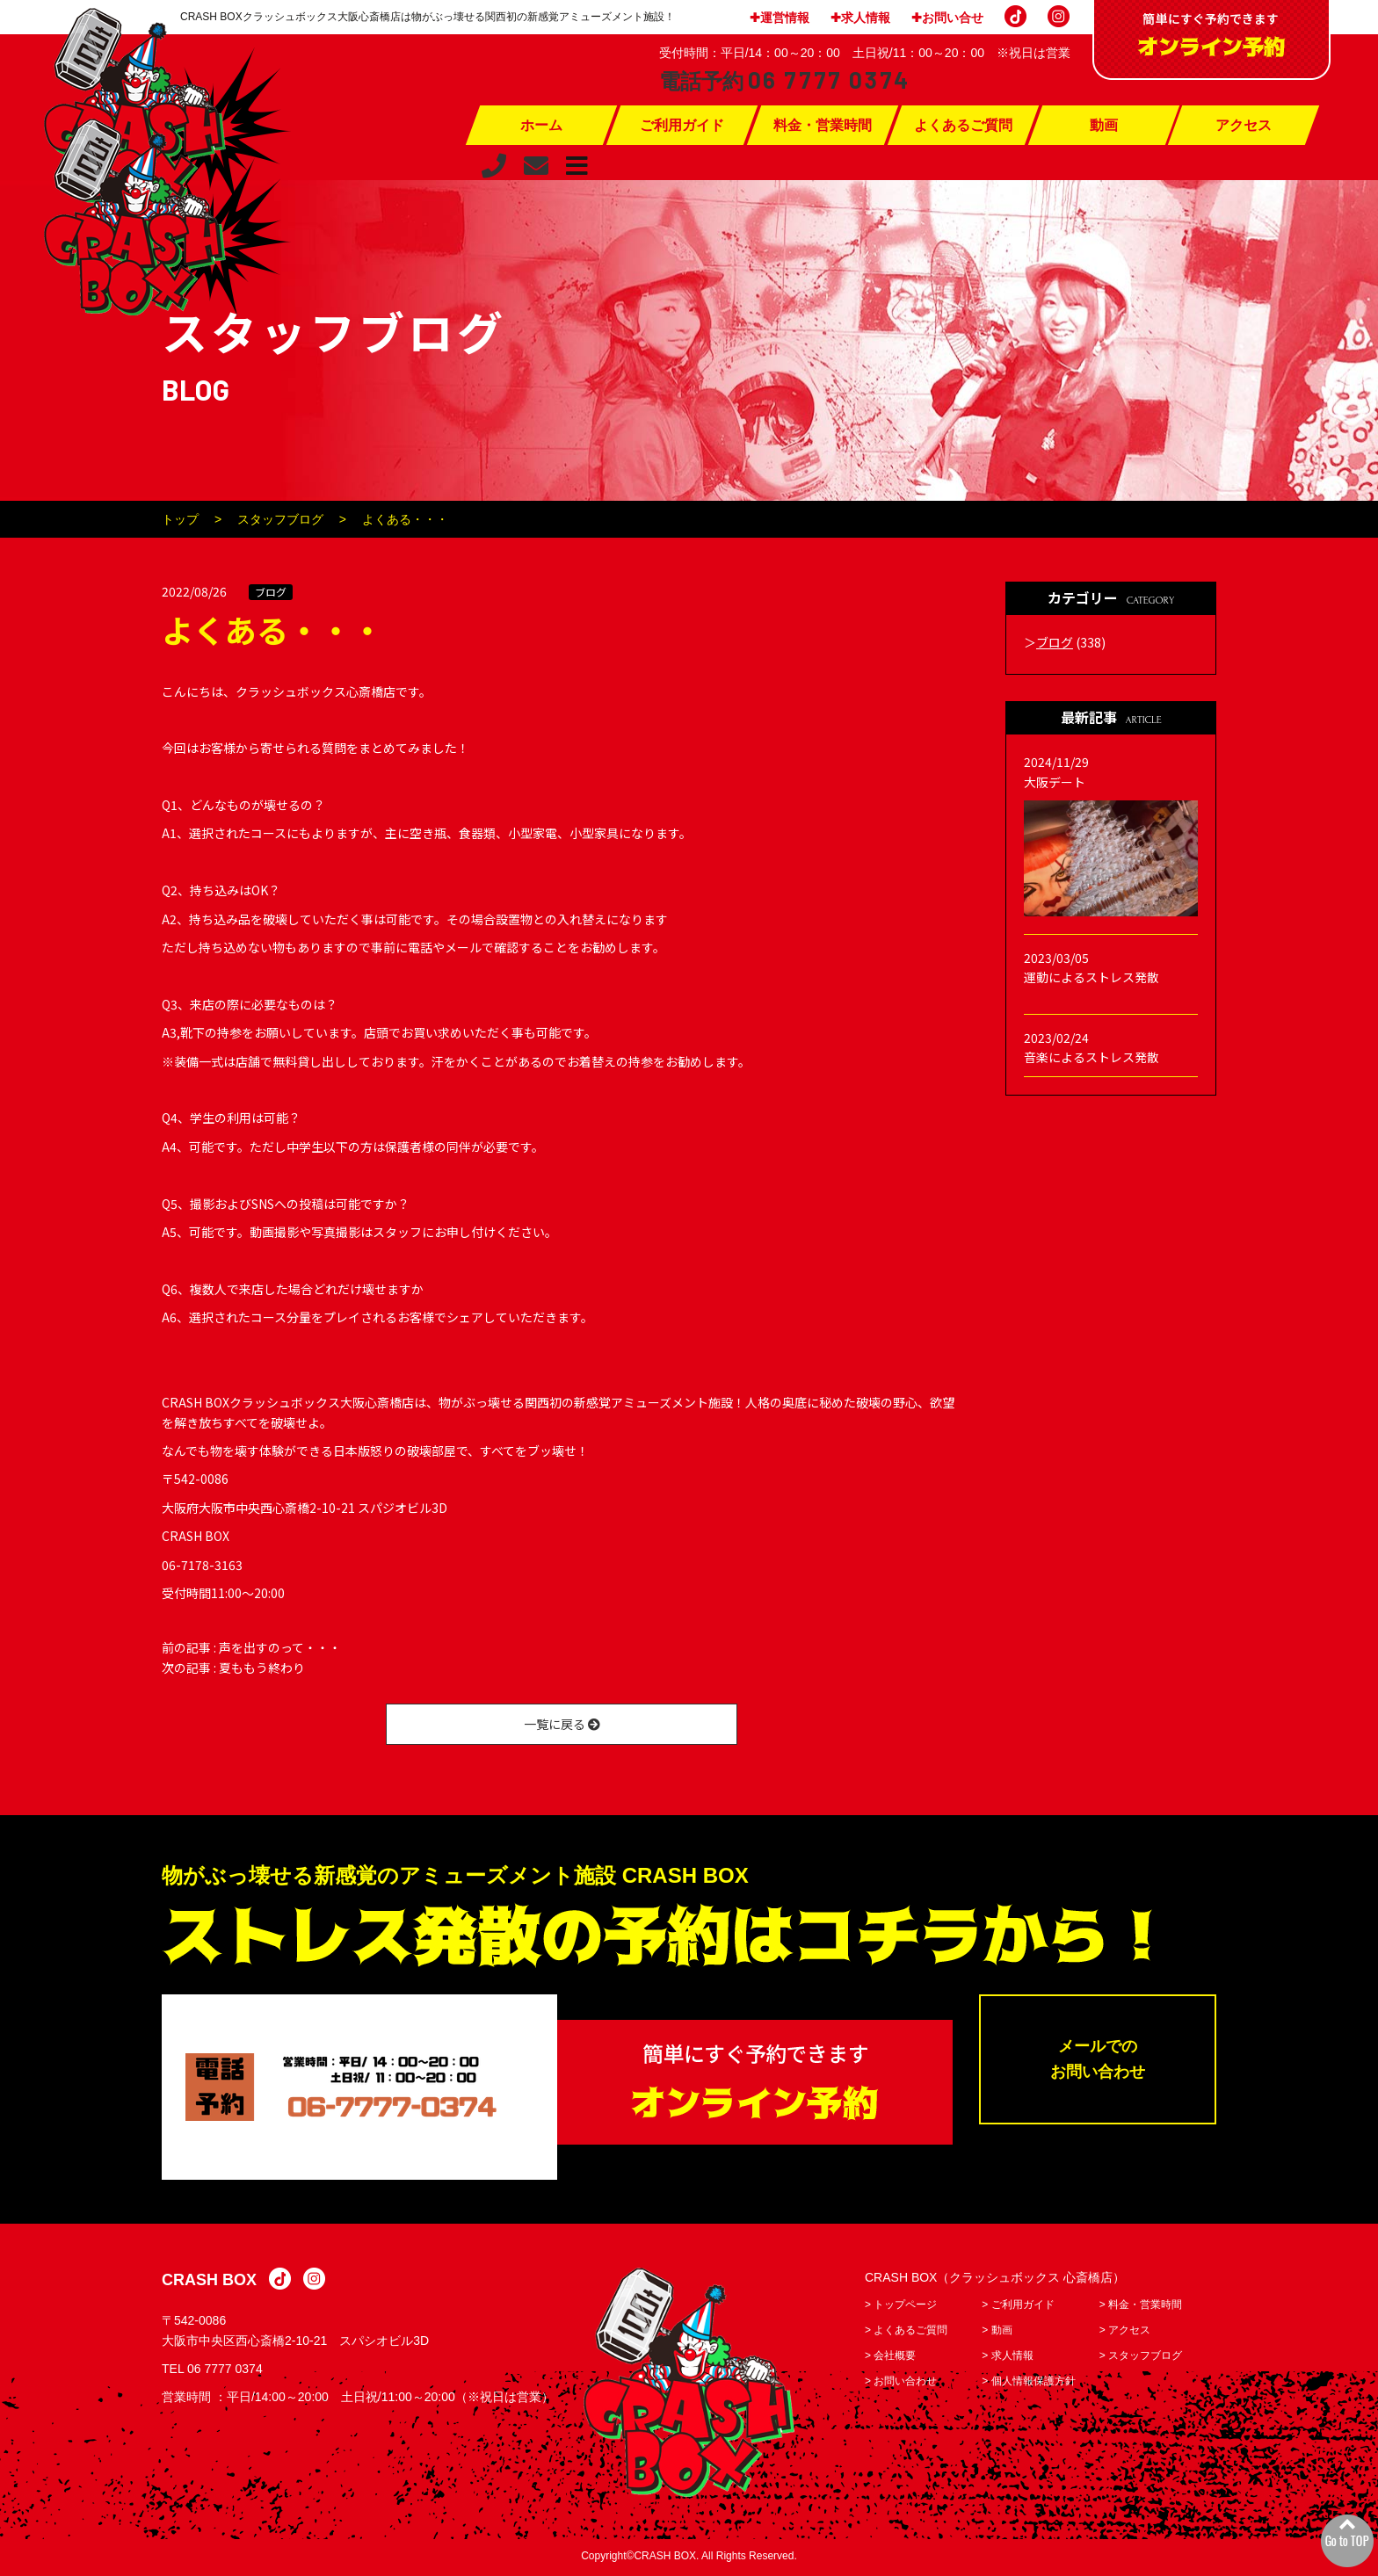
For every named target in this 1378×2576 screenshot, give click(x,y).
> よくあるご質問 (906, 2332)
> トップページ (901, 2307)
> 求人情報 (1007, 2358)
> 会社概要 (890, 2358)
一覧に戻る (562, 1724)
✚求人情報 (860, 18)
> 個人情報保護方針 (1028, 2384)
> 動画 (997, 2332)
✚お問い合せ (947, 18)
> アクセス (1124, 2332)
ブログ (270, 591)
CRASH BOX (209, 2283)
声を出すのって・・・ (280, 1647)
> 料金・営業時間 (1140, 2307)
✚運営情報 (779, 18)
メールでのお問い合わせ (1097, 2063)
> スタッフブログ (1140, 2358)
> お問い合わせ (901, 2384)
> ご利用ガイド (1018, 2307)
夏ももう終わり (262, 1667)
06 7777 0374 (225, 2371)
